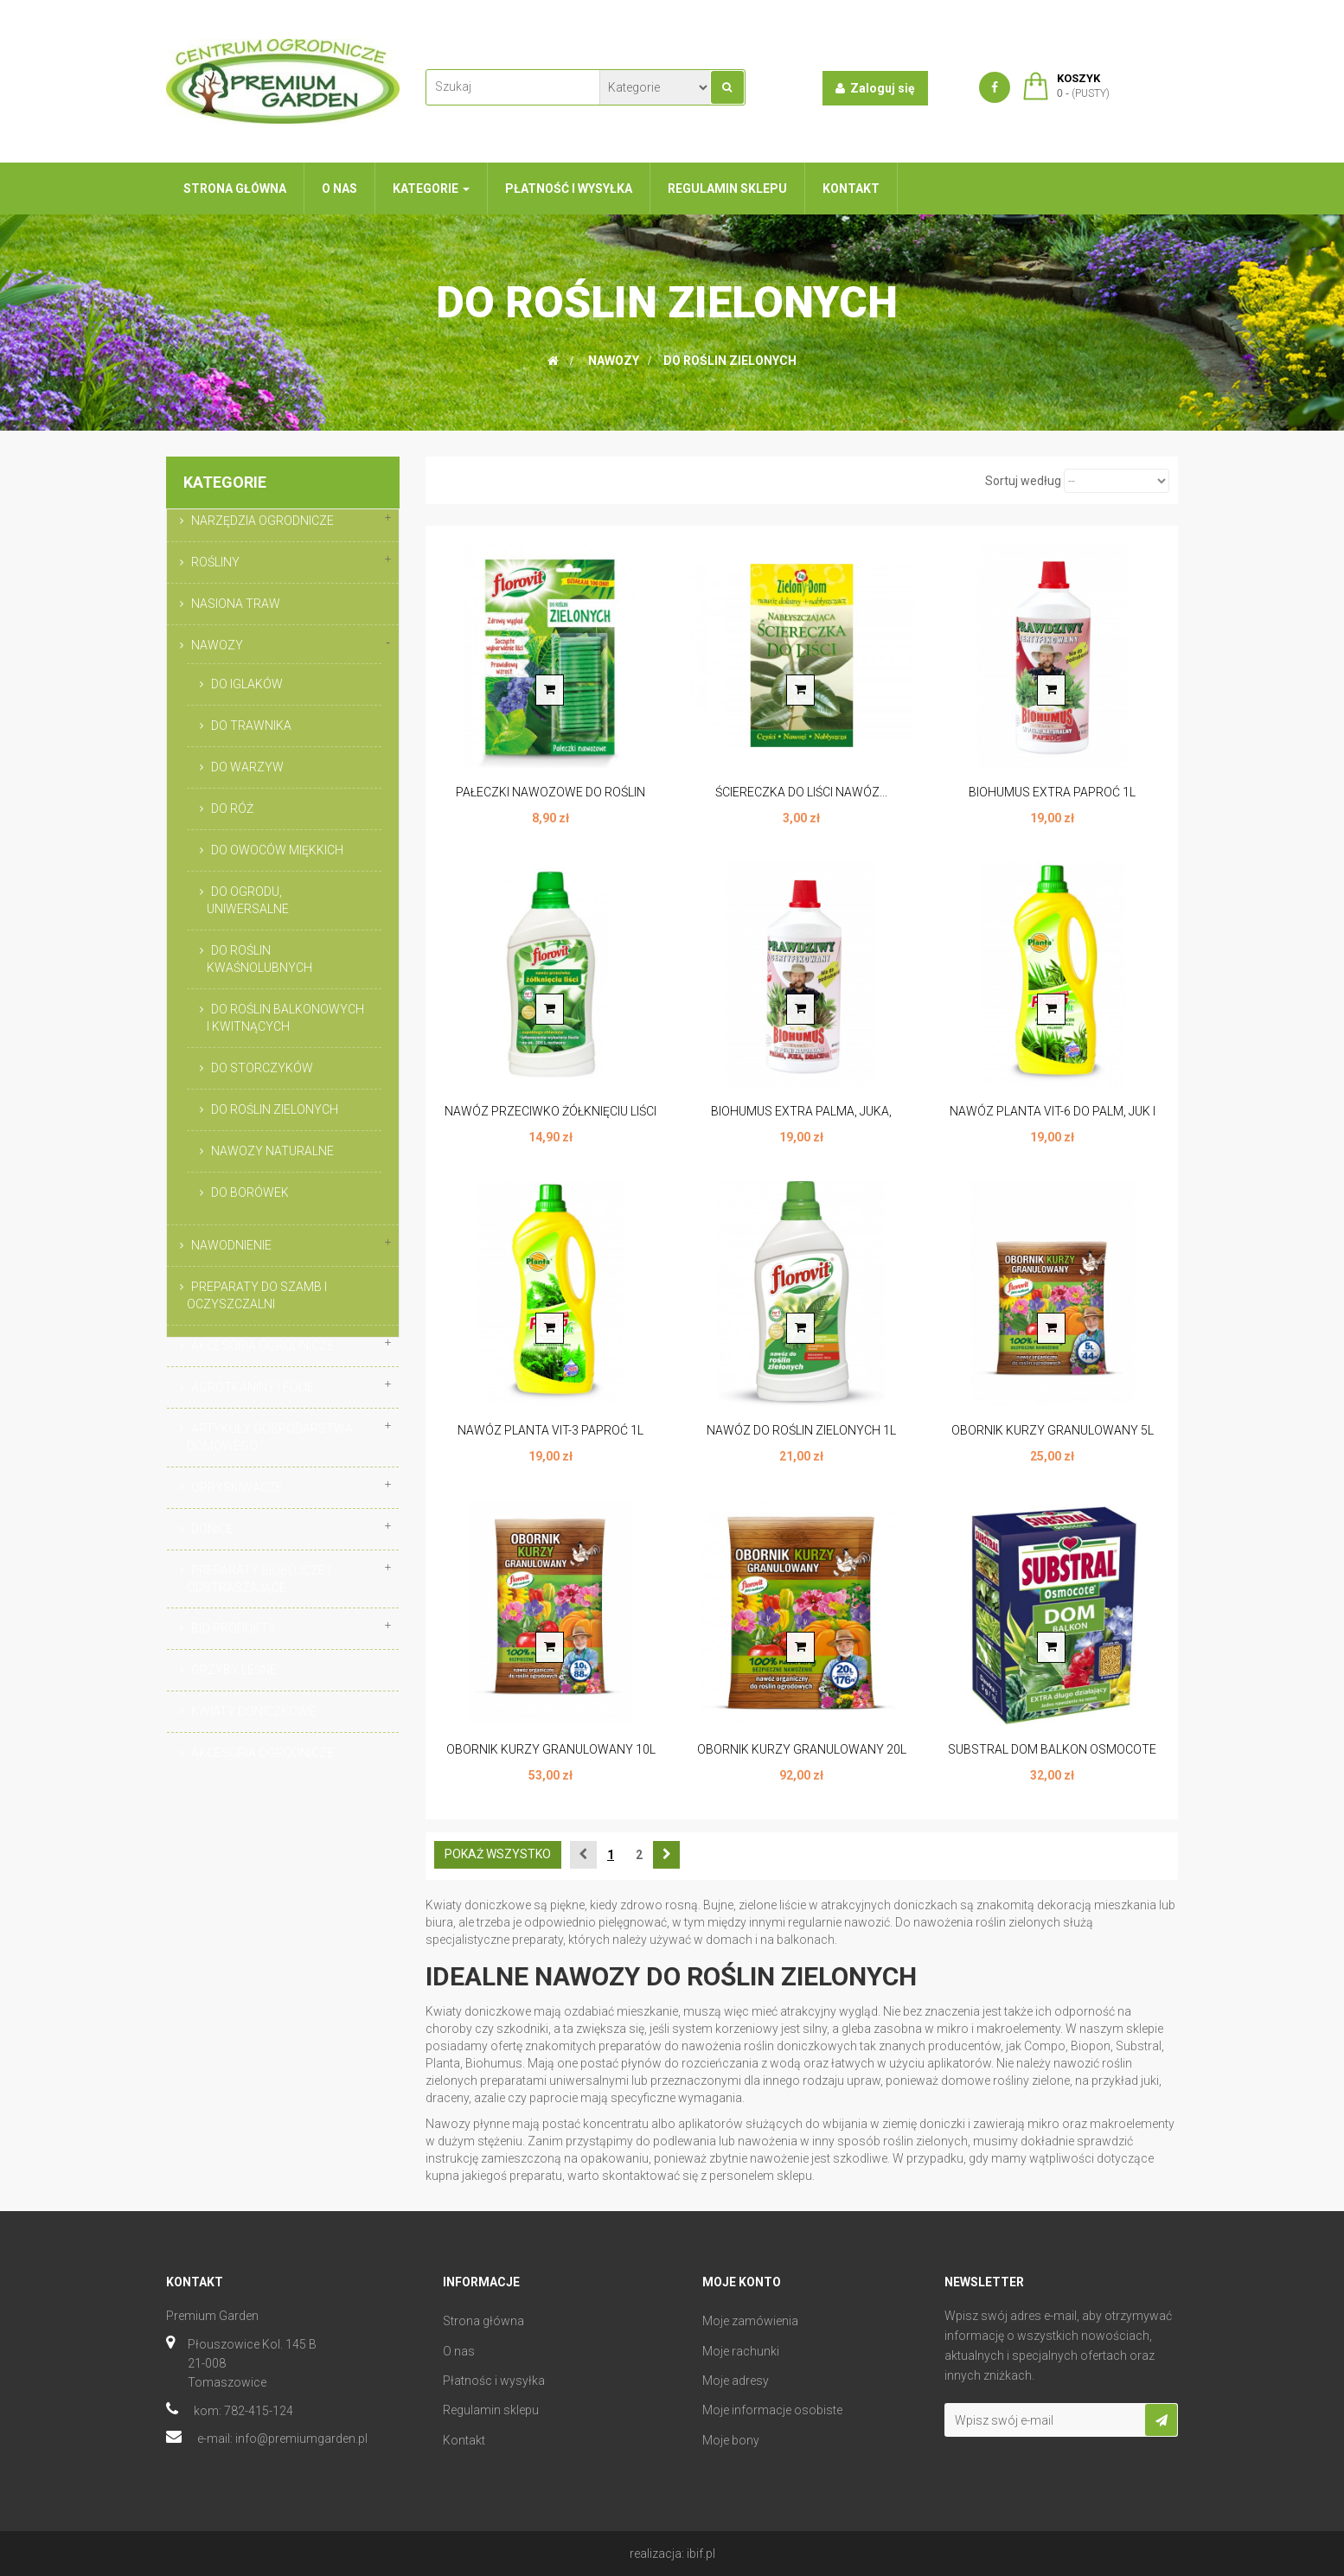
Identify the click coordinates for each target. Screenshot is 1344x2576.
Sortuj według (1023, 481)
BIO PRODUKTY (233, 1628)
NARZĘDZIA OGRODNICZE (262, 520)
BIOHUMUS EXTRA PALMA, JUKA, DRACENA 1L (801, 1120)
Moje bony (730, 2440)
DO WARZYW (247, 767)
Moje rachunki (740, 2351)
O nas (459, 2351)
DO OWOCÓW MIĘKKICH (277, 850)
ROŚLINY (215, 562)
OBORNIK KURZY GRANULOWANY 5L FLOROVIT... (1052, 1439)
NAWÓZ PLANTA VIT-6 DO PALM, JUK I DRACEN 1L (1052, 1120)
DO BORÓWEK (250, 1192)
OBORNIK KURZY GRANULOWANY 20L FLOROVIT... (801, 1758)
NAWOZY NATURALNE (272, 1151)
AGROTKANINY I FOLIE (252, 1387)
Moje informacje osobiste (772, 2410)
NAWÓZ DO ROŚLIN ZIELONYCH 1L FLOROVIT (801, 1439)
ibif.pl (701, 2553)
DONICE (212, 1529)
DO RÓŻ (232, 808)
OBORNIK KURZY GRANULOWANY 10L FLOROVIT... (551, 1758)
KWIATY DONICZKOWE (253, 1711)
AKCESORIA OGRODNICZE (262, 1345)
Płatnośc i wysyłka (494, 2380)
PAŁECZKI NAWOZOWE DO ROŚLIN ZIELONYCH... (550, 801)
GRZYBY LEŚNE (234, 1670)
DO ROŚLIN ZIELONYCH (274, 1109)
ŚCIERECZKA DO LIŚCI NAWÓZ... (801, 792)
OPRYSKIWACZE (237, 1487)
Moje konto (741, 2282)
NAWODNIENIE (231, 1245)
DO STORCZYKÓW (262, 1068)
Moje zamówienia (750, 2321)
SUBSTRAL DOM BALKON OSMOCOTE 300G (1052, 1758)
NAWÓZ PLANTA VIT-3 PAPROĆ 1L (550, 1430)
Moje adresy (735, 2380)
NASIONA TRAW (235, 603)
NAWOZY (217, 645)
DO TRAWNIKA (251, 725)
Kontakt (464, 2440)
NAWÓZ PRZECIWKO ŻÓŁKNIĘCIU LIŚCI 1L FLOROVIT (550, 1120)
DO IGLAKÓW (247, 684)
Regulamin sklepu (491, 2410)
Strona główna (483, 2321)
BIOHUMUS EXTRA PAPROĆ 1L (1052, 792)
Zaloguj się (875, 88)
